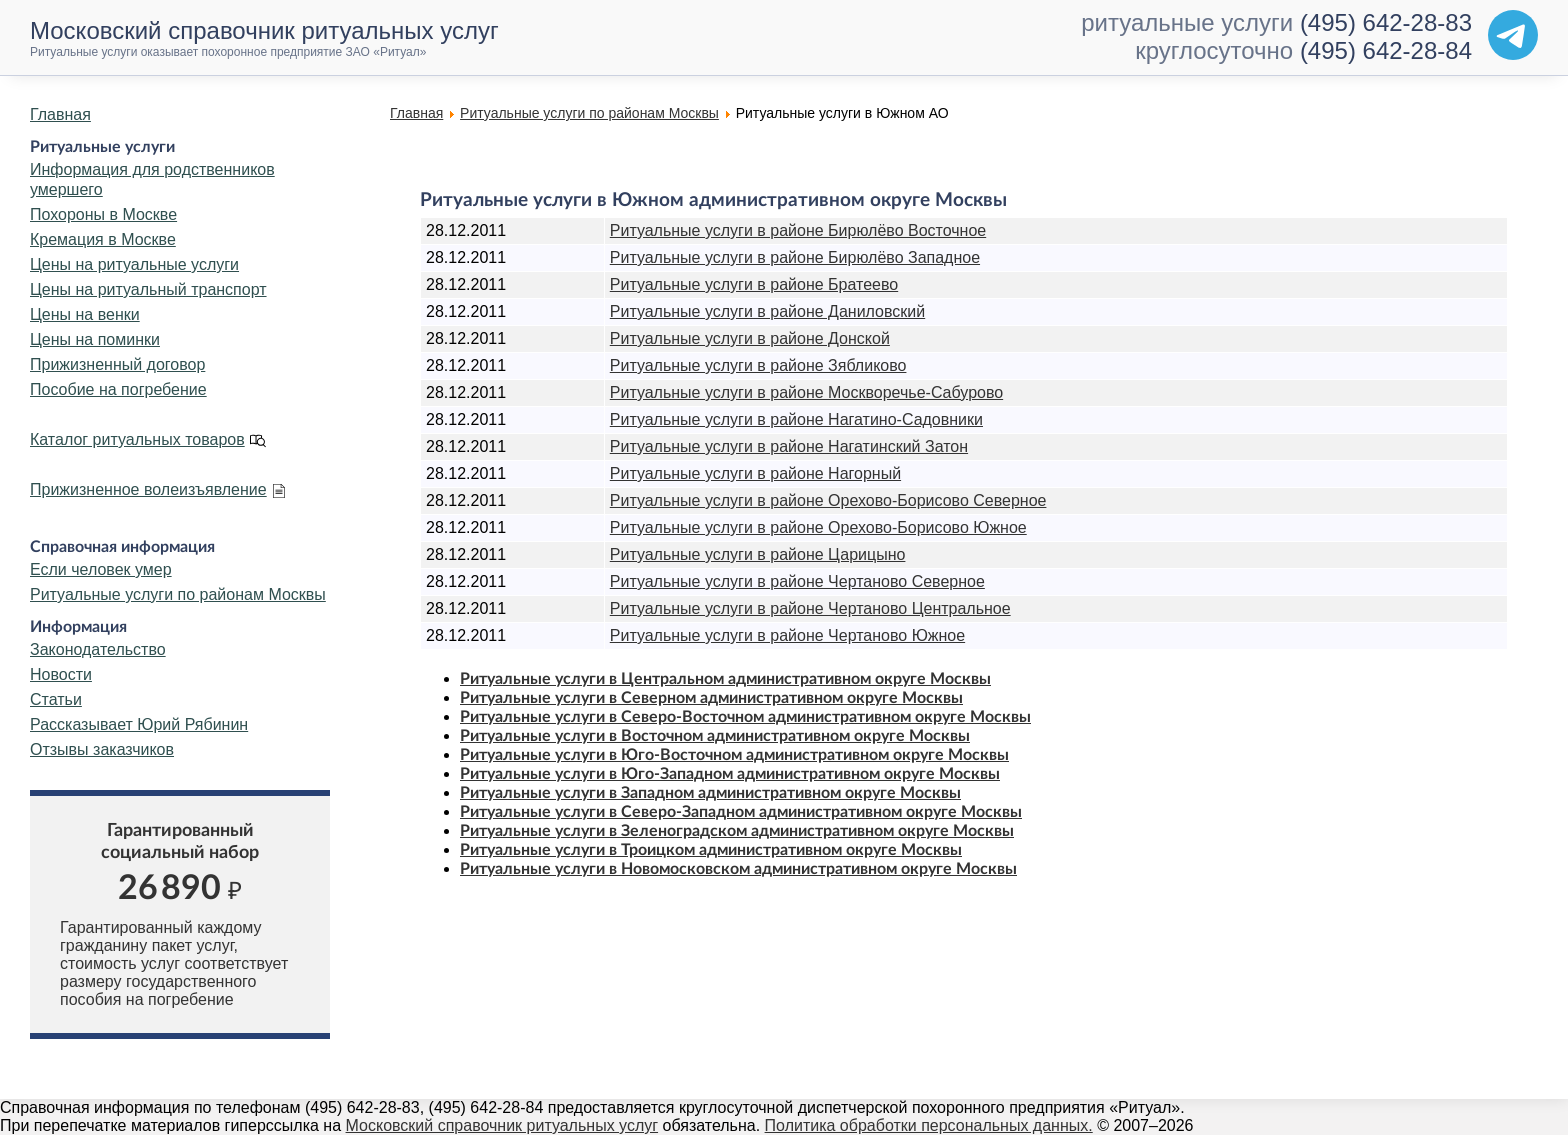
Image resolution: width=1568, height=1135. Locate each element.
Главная (60, 114)
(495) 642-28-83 (1386, 22)
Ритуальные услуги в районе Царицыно (758, 554)
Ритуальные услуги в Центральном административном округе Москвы (725, 679)
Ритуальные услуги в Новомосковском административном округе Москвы (738, 869)
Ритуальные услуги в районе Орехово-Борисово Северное (828, 500)
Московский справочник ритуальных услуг (502, 1125)
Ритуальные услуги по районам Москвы (178, 594)
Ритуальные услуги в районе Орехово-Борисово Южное (818, 527)
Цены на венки (85, 314)
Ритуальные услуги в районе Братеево (754, 284)
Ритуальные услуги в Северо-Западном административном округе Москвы (741, 812)
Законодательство (98, 649)
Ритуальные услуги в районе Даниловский (767, 311)
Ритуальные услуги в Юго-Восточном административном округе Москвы (734, 755)
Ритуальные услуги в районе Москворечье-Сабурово (806, 392)
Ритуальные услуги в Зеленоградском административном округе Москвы (737, 831)
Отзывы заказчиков (102, 749)
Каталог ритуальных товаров (137, 439)
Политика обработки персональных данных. (929, 1125)
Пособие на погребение (118, 389)
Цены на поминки (95, 339)
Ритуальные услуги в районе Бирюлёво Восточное (798, 230)
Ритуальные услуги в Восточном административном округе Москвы (715, 736)
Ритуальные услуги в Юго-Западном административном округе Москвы (730, 774)
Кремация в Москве (103, 239)
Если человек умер (101, 569)
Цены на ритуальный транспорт (148, 289)
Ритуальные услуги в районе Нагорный (755, 473)
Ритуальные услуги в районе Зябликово (758, 365)
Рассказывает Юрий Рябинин (139, 724)
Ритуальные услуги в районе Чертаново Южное (787, 635)
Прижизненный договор (117, 364)
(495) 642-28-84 (1386, 50)
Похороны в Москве (103, 214)
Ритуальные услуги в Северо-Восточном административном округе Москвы (745, 717)
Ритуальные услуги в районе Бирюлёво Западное (795, 257)
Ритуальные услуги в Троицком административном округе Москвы (711, 850)
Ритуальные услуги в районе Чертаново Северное (797, 581)
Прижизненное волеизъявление (148, 489)
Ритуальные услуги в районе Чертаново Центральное (810, 608)
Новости (61, 674)
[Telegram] (1513, 35)
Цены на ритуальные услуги (134, 264)
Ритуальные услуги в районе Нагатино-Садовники (796, 419)
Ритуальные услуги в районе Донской (750, 338)
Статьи (56, 699)
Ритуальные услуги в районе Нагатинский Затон (789, 446)
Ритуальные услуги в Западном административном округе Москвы (710, 793)
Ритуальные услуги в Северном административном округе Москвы (711, 698)
